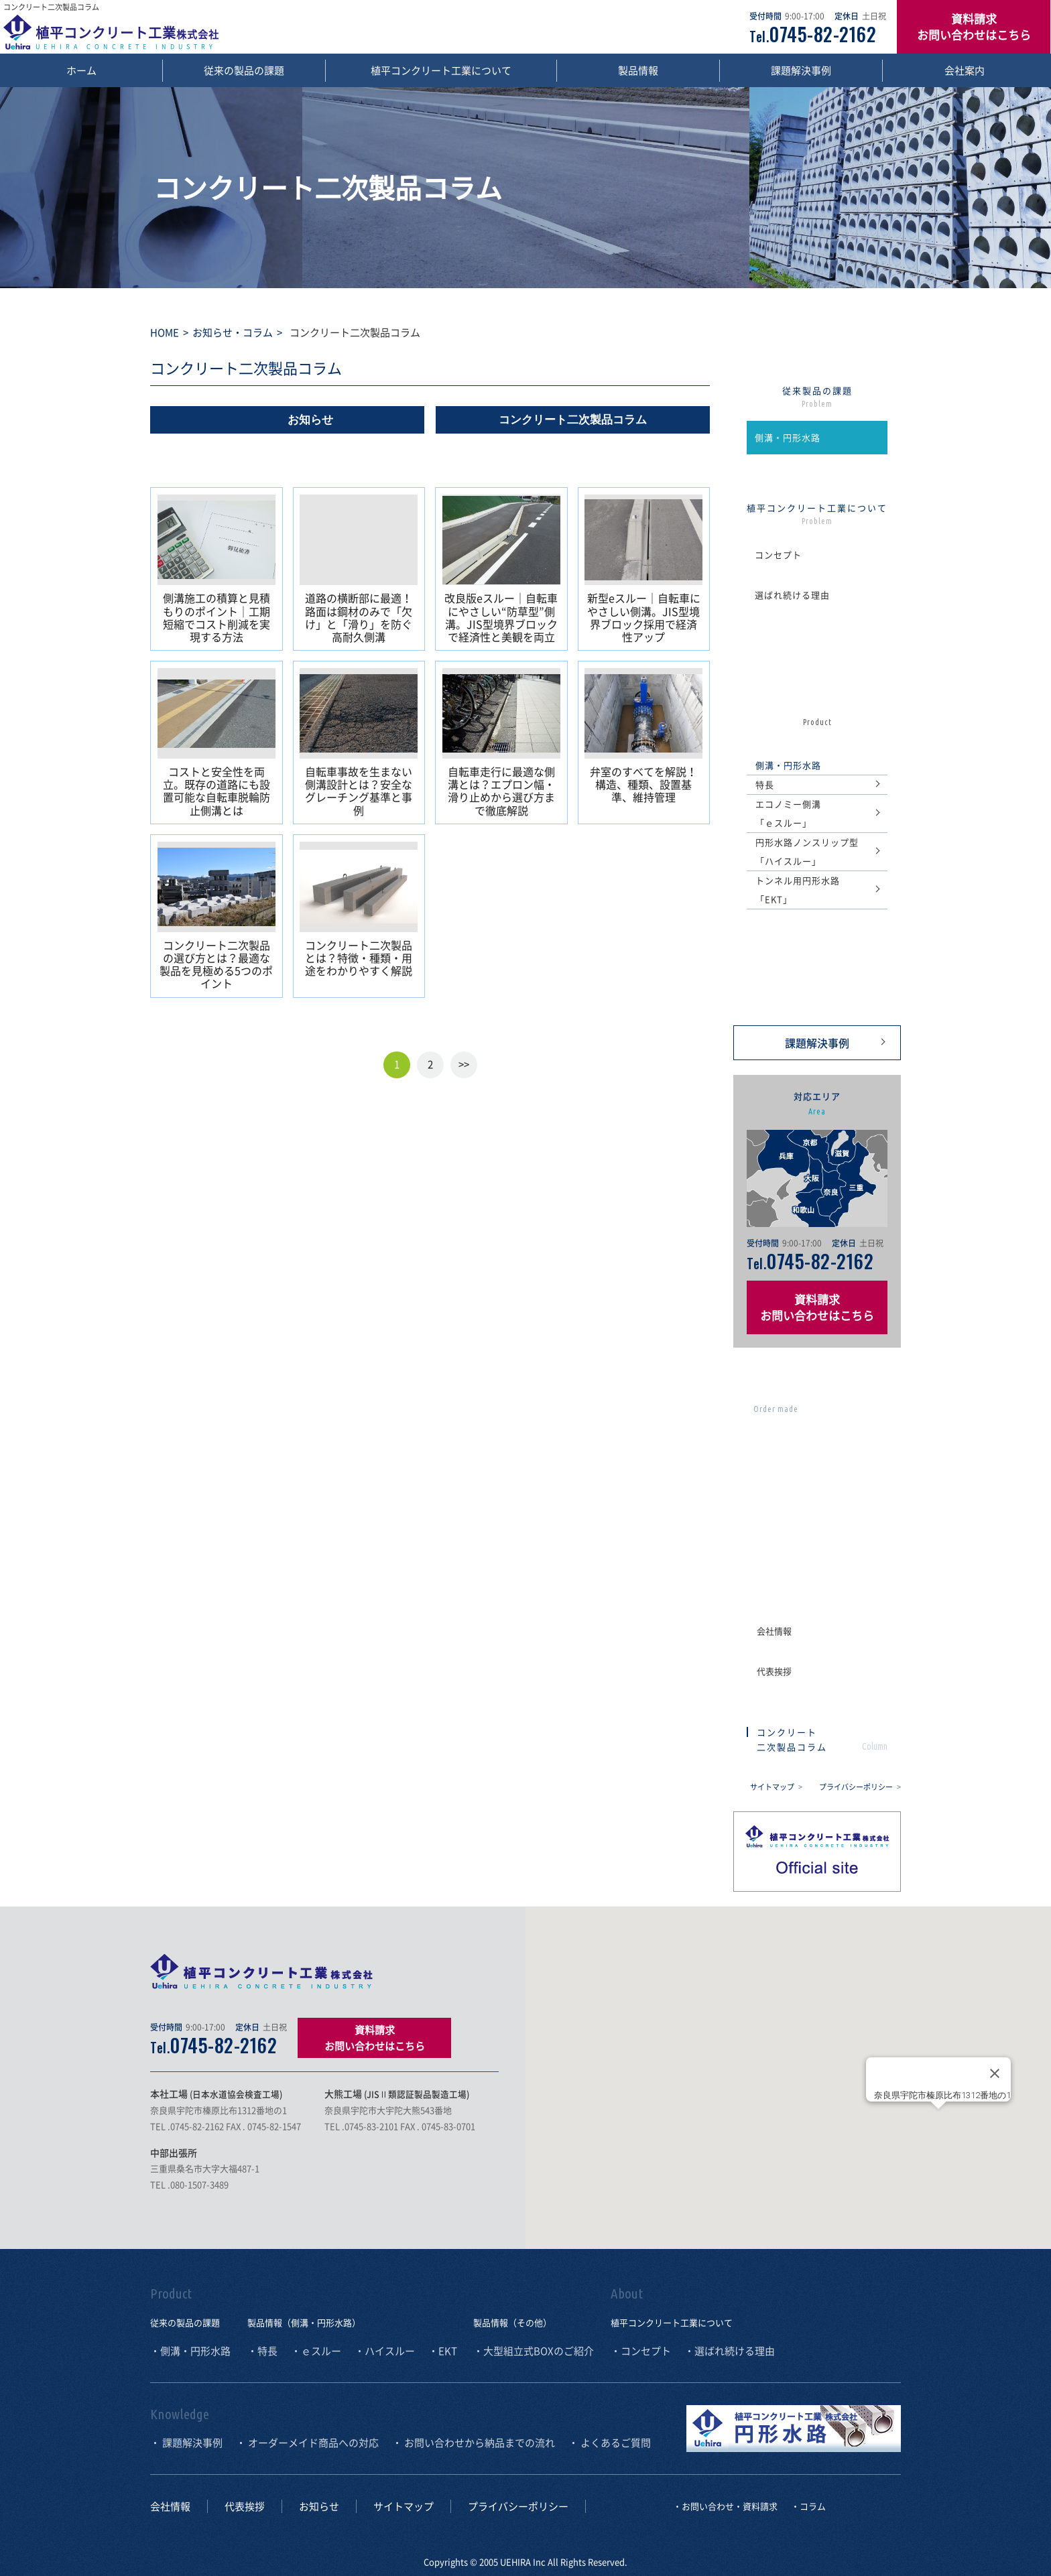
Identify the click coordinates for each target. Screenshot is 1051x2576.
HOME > (169, 332)
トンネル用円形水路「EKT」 (797, 889)
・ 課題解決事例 (186, 2442)
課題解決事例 (801, 70)
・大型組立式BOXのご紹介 (533, 2350)
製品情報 (638, 70)
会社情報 (774, 1630)
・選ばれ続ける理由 (729, 2350)
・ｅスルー (316, 2350)
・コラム (808, 2506)
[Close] (995, 2073)
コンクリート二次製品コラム (573, 419)
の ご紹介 (817, 976)
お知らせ (310, 419)
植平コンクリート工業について (441, 70)
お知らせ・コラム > (235, 332)
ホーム (81, 70)
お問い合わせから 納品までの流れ (848, 1461)
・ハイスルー (385, 2350)
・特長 (262, 2350)
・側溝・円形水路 (190, 2350)
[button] (938, 2121)
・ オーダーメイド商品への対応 (307, 2442)
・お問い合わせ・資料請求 (725, 2506)
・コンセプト (641, 2350)
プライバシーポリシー (860, 1787)
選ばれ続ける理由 (792, 594)
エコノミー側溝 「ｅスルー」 (788, 813)
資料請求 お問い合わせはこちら (974, 26)
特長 (764, 784)
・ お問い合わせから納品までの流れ (473, 2442)
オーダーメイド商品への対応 (827, 1388)
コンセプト (778, 554)
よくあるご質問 (848, 1535)
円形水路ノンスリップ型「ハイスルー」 (807, 851)
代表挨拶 (774, 1671)
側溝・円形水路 (787, 437)
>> (463, 1064)
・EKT (442, 2350)
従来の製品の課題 (244, 70)
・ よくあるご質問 (609, 2442)
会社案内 (964, 70)
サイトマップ (776, 1787)
